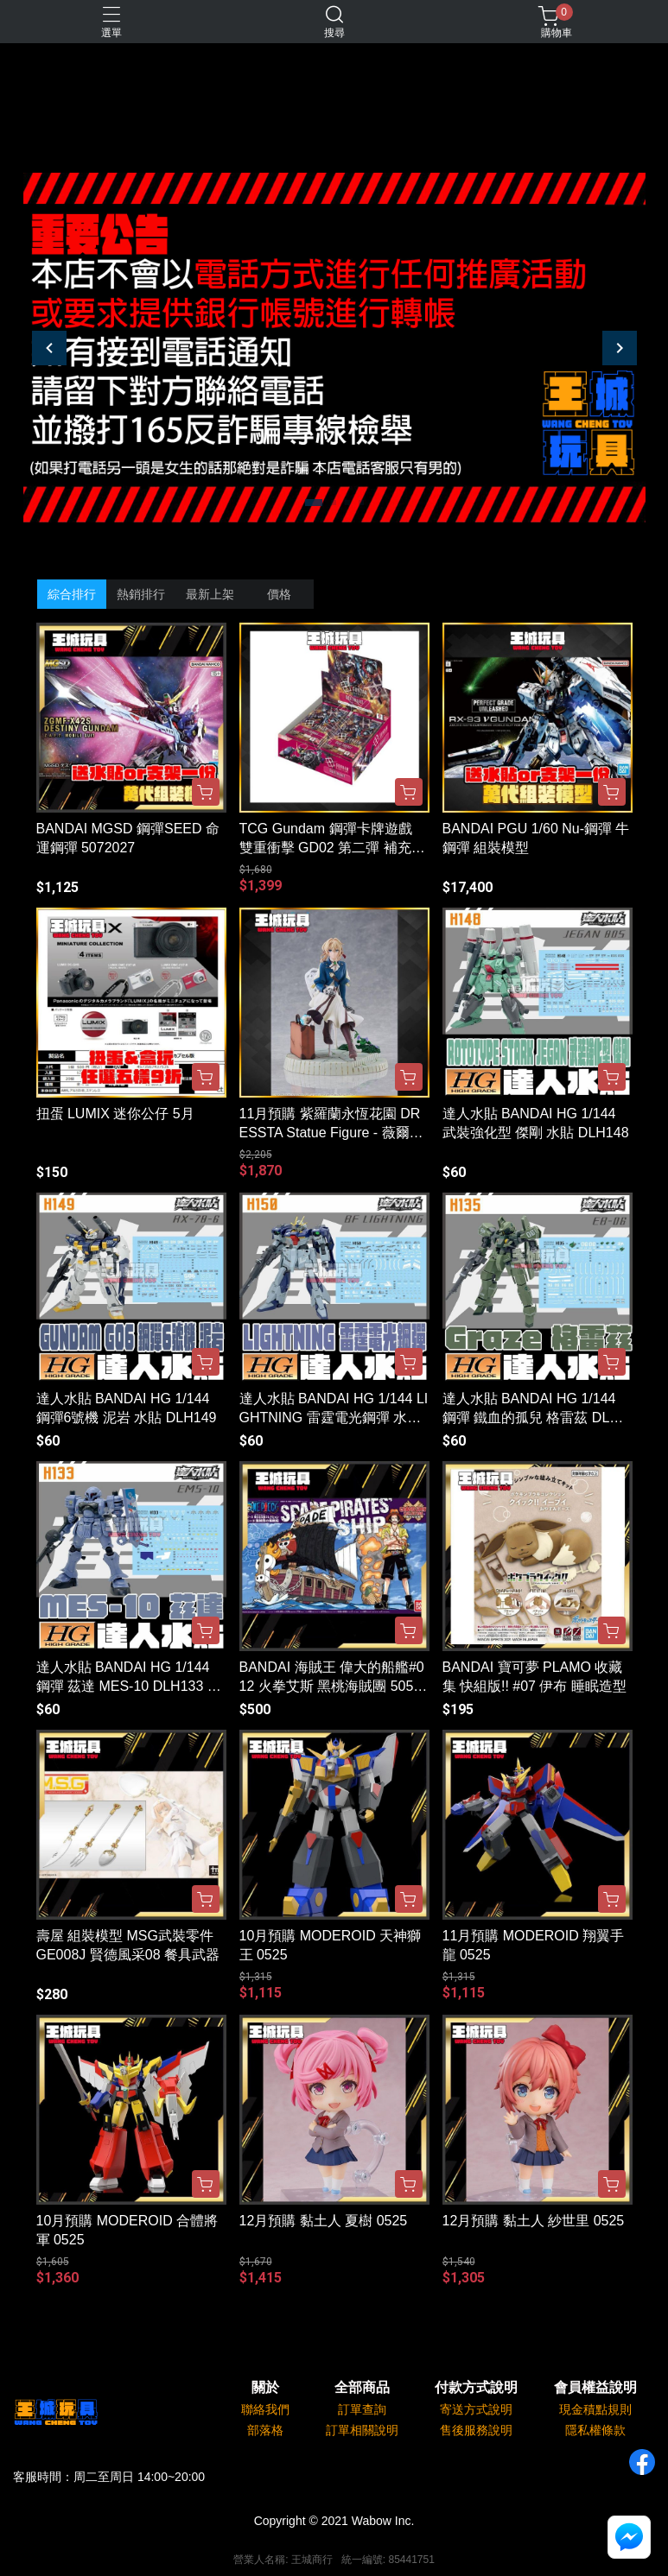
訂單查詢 (362, 2409)
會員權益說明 (595, 2388)
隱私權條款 (595, 2430)
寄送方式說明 (476, 2409)
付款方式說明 (476, 2388)
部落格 (265, 2430)
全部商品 (362, 2388)
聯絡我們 (265, 2409)
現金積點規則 (595, 2409)
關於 (265, 2388)
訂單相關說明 (362, 2430)
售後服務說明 (476, 2430)
